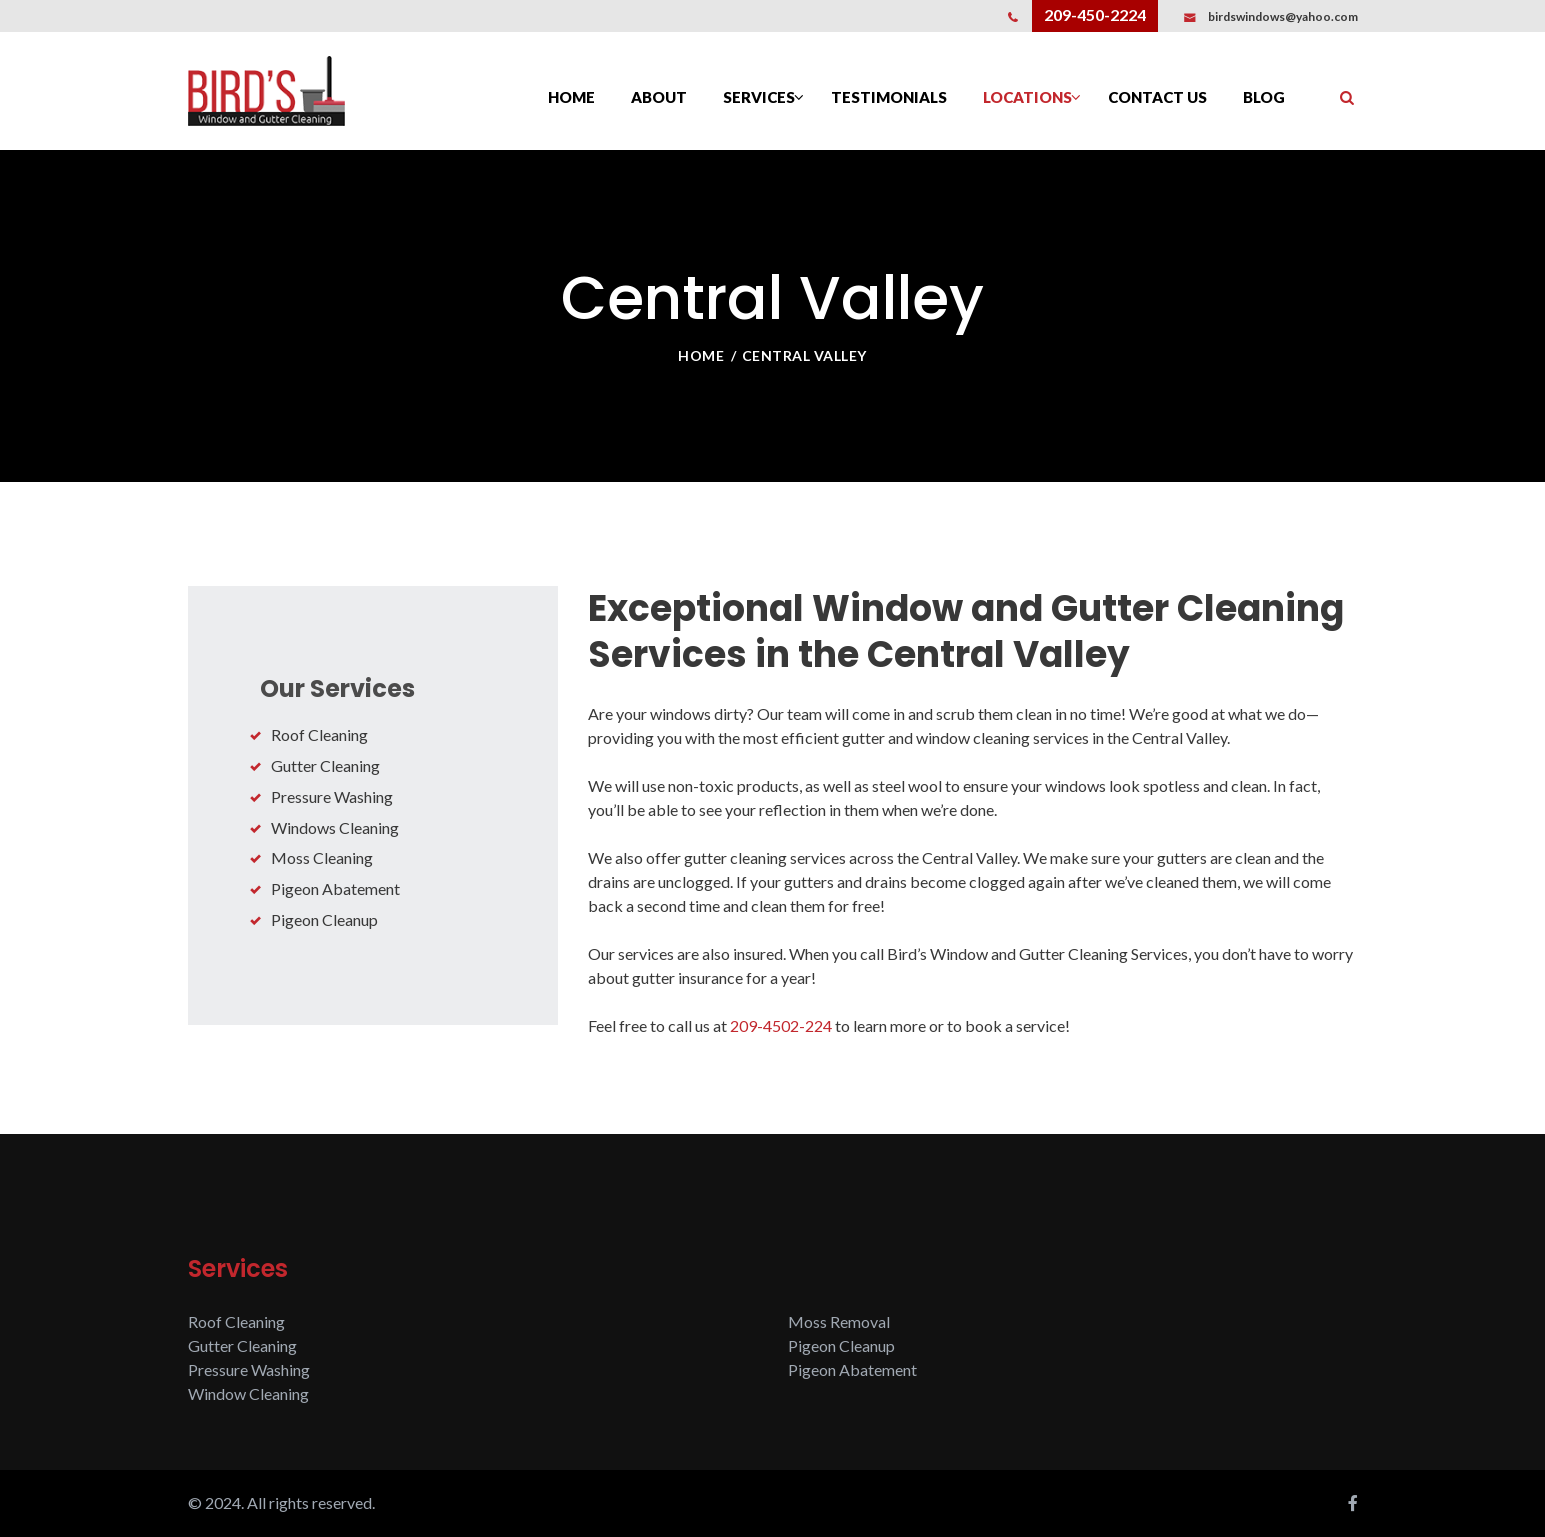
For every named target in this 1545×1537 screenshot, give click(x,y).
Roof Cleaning (319, 734)
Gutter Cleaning (325, 765)
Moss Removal (839, 1321)
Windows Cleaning (335, 827)
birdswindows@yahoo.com (1283, 16)
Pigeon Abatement (335, 888)
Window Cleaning (248, 1393)
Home (701, 355)
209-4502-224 (781, 1025)
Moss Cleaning (322, 857)
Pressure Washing (332, 796)
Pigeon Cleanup (324, 919)
